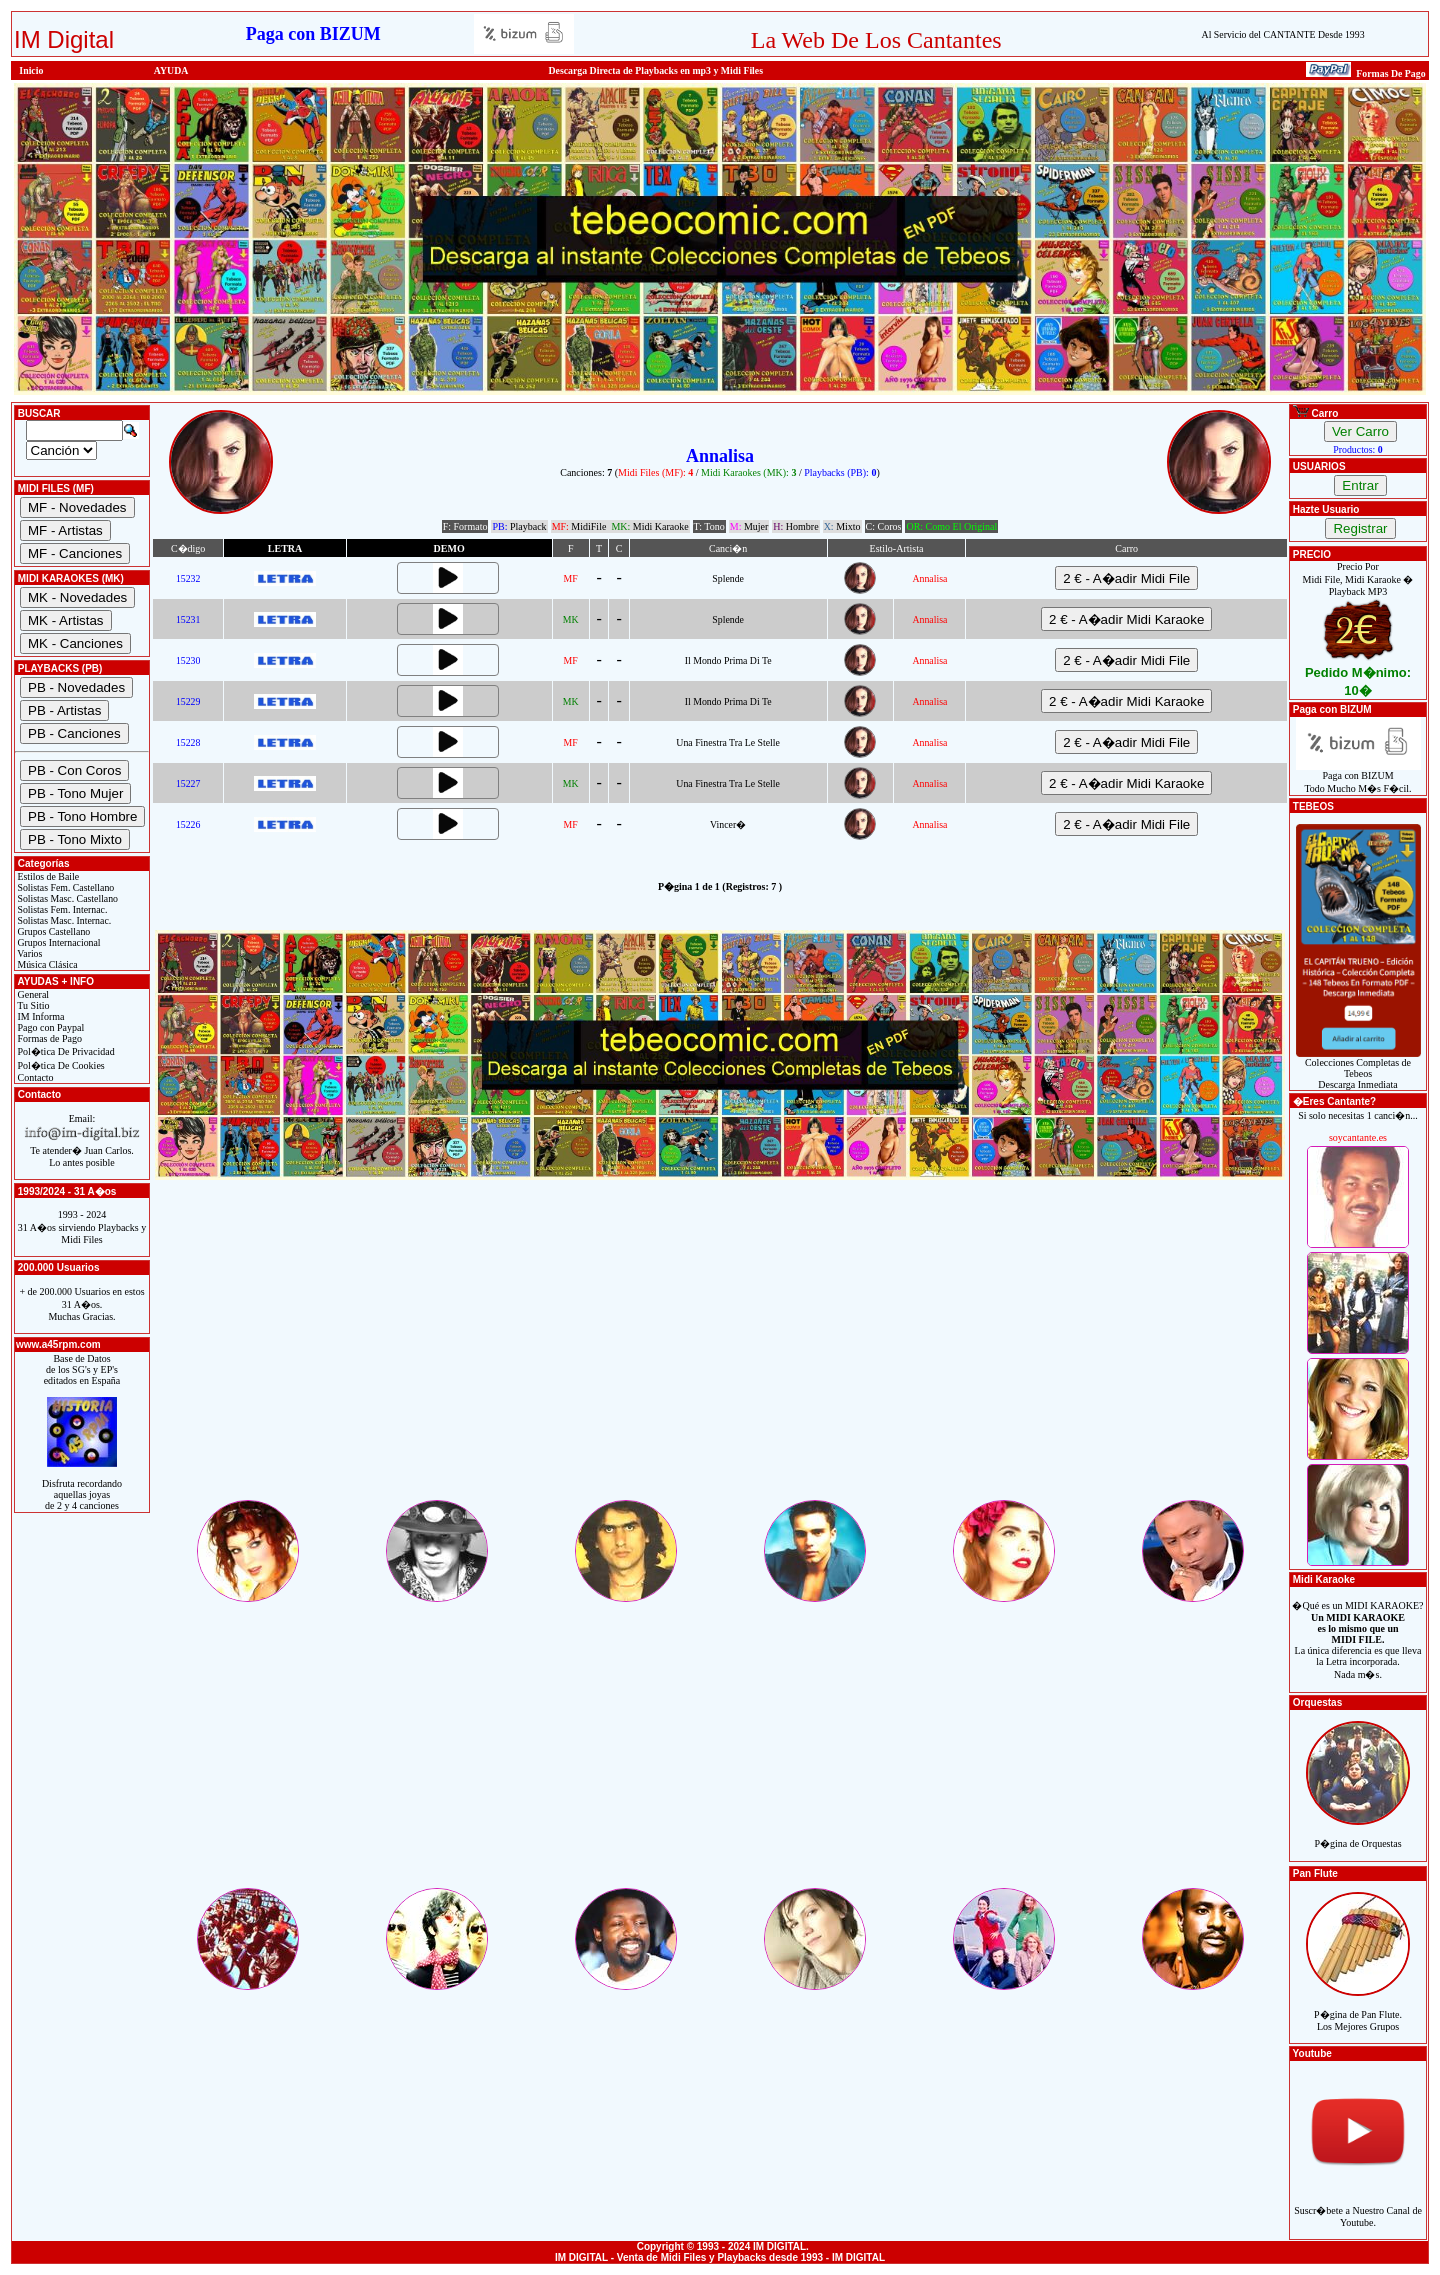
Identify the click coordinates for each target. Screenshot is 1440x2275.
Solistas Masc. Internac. (63, 920)
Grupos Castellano (52, 931)
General (32, 994)
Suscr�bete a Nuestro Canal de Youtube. (1358, 2205)
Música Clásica (46, 964)
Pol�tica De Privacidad (65, 1051)
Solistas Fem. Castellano (64, 887)
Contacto (34, 1077)
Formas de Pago (48, 1038)
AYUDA (171, 70)
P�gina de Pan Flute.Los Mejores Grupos (1358, 2009)
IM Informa (39, 1016)
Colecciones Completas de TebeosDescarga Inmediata (1358, 1069)
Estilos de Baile (47, 876)
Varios (28, 953)
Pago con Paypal (49, 1027)
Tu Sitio (32, 1005)
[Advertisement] (720, 1357)
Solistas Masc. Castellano (66, 898)
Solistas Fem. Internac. (61, 909)
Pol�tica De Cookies (60, 1065)
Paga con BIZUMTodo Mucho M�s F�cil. (1358, 777)
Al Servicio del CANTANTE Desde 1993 (1283, 34)
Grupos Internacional (58, 942)
